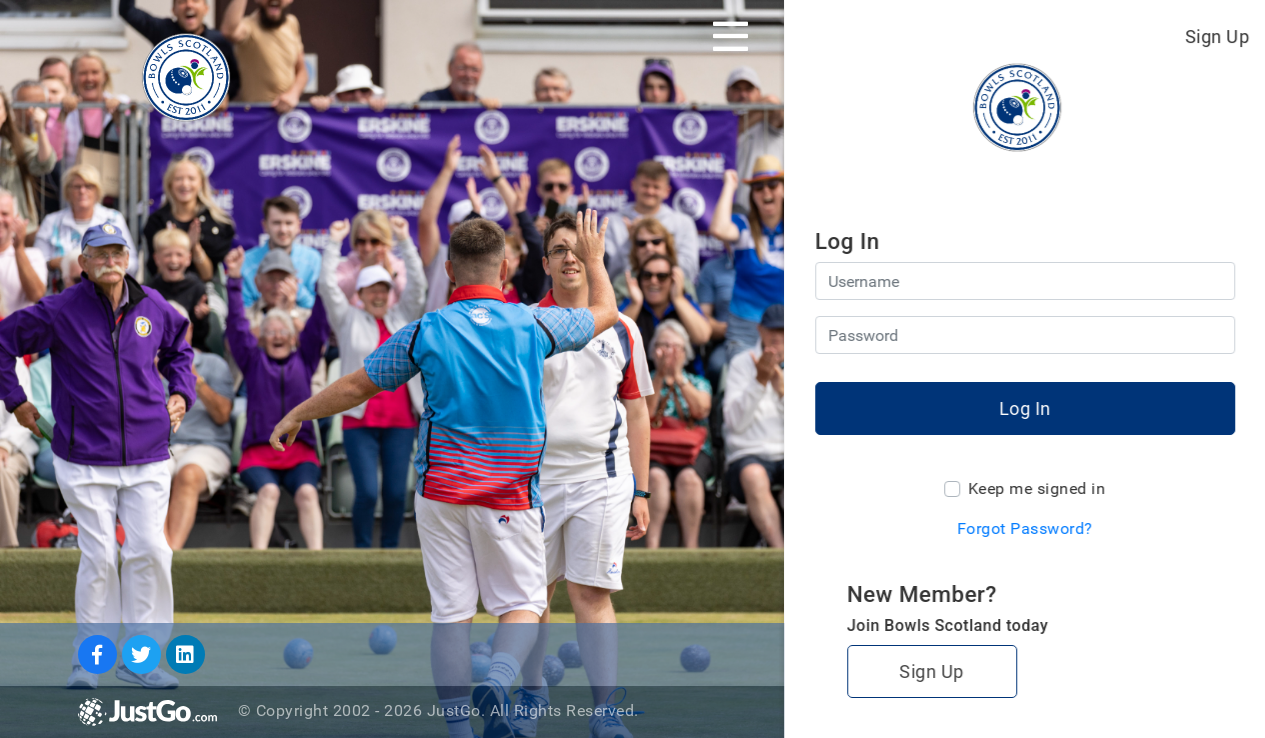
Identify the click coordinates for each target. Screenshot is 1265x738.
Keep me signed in (1037, 488)
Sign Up (1217, 36)
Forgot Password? (1025, 528)
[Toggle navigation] (730, 36)
